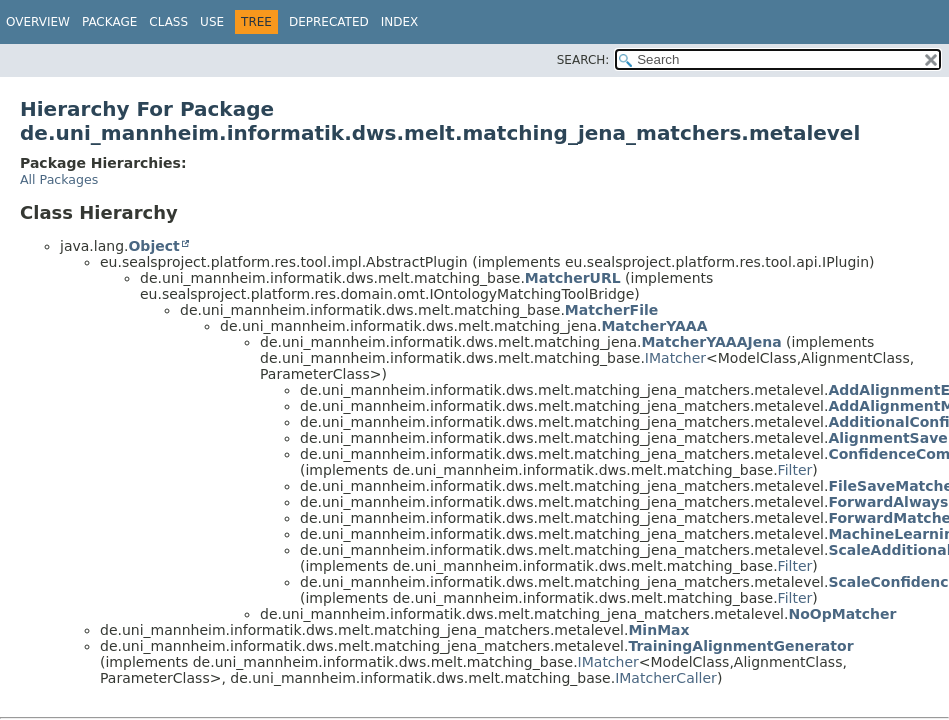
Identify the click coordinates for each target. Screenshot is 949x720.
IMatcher (675, 358)
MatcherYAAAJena (711, 342)
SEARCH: (583, 60)
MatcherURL (573, 278)
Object (153, 246)
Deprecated (329, 22)
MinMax (658, 630)
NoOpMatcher (842, 614)
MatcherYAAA (654, 326)
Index (400, 22)
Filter (795, 470)
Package (109, 22)
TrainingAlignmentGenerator (740, 646)
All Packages (59, 179)
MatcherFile (611, 310)
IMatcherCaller (666, 678)
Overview (38, 22)
